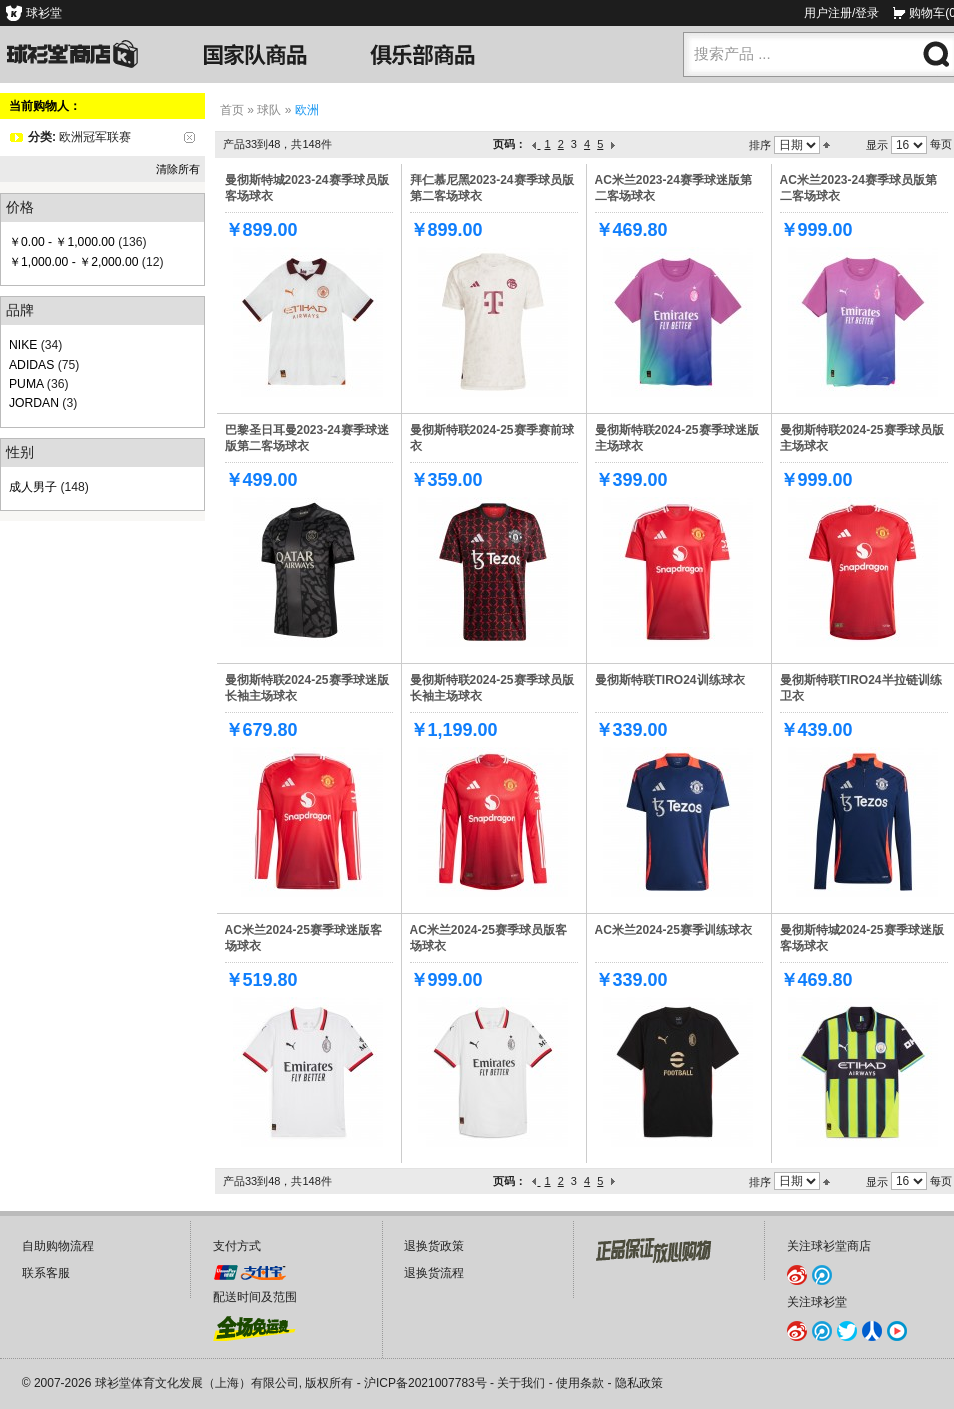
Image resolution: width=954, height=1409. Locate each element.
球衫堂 (44, 13)
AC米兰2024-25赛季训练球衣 (673, 930)
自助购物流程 (58, 1246)
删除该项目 (189, 137)
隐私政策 (639, 1383)
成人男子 (33, 487)
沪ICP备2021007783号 (425, 1383)
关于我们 (521, 1383)
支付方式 (237, 1246)
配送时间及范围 (255, 1297)
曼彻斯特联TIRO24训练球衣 (670, 680)
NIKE (23, 345)
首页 (232, 110)
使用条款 (580, 1383)
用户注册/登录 (841, 13)
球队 (269, 110)
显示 (877, 145)
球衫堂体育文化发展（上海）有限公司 (197, 1383)
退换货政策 (434, 1246)
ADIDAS (31, 365)
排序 (760, 145)
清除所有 (178, 169)
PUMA (26, 384)
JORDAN (34, 403)
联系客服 (46, 1273)
